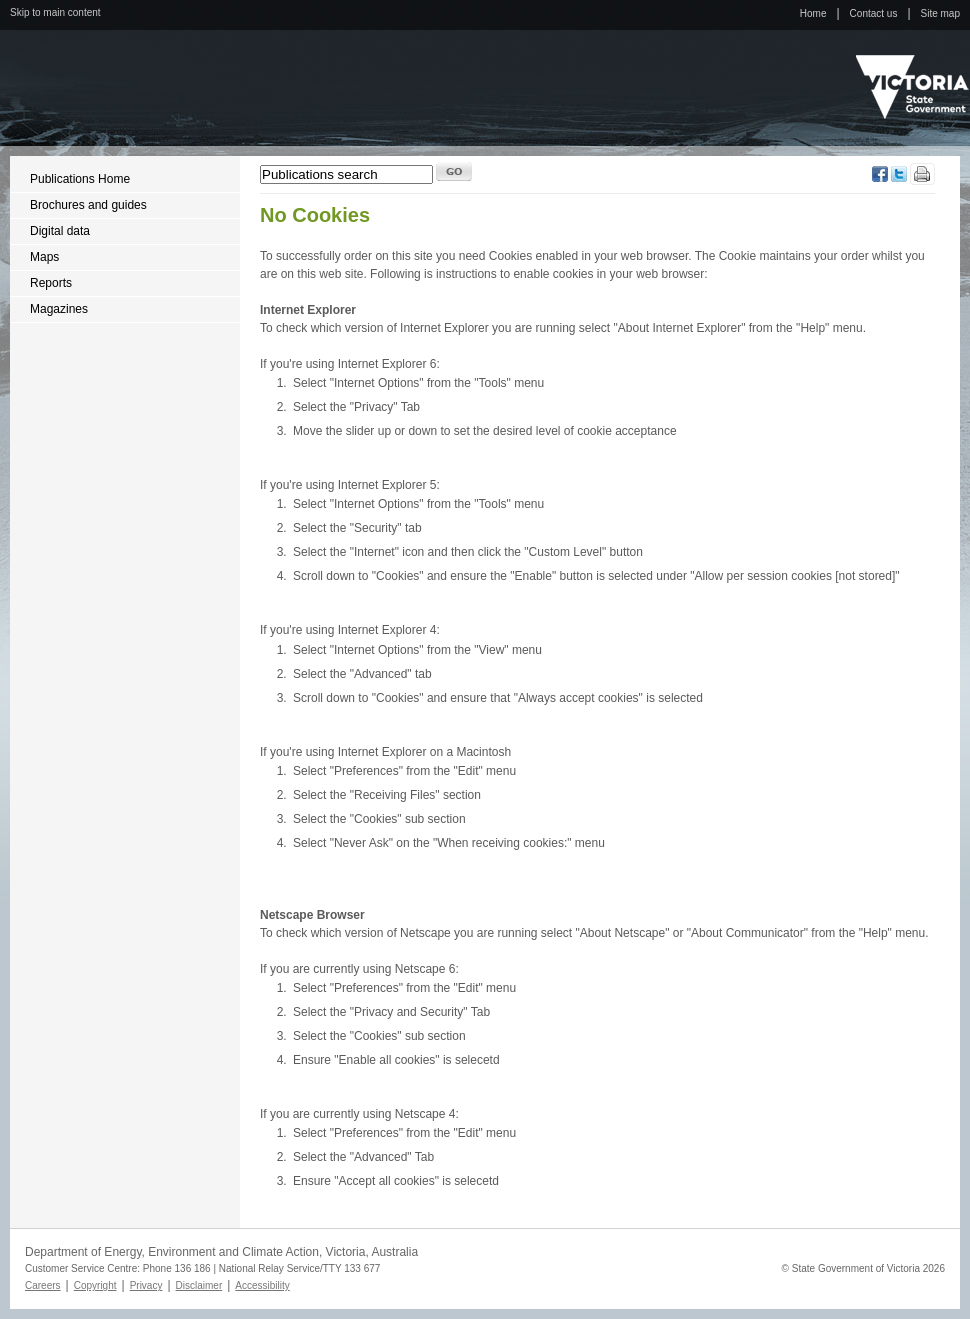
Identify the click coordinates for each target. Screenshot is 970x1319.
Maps (44, 257)
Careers (43, 1285)
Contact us (874, 13)
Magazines (59, 309)
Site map (940, 13)
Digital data (60, 231)
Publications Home (80, 179)
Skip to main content (55, 12)
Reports (51, 283)
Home (813, 13)
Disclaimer (199, 1285)
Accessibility (262, 1285)
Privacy (146, 1285)
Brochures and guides (88, 205)
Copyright (95, 1285)
